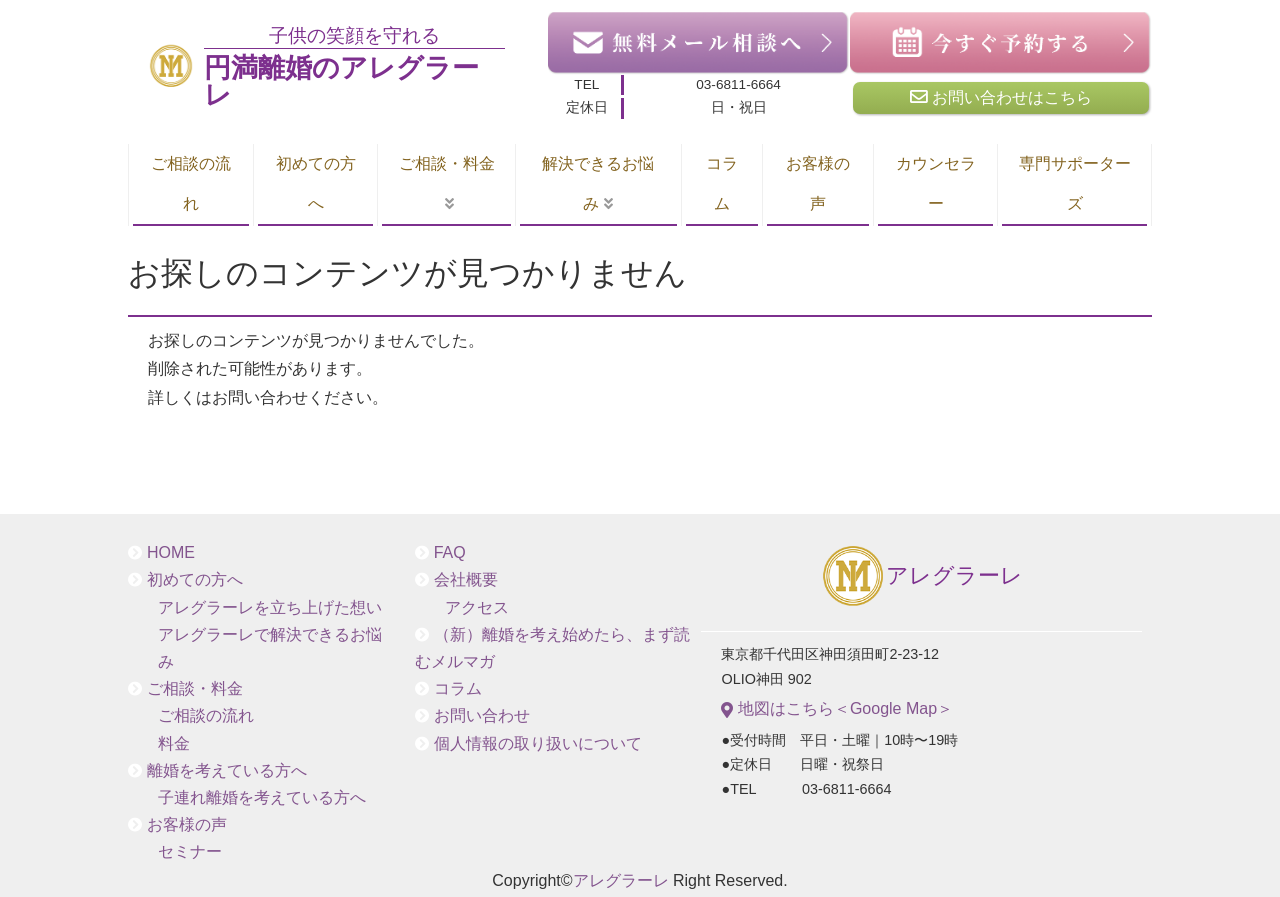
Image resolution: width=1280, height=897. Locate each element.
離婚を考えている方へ (227, 770)
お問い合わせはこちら (1001, 97)
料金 (174, 743)
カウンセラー (936, 183)
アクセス (477, 607)
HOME (171, 552)
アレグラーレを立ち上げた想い (270, 607)
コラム (722, 183)
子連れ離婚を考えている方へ (262, 797)
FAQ (450, 552)
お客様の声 (818, 183)
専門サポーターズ (1075, 183)
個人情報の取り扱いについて (538, 743)
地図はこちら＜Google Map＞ (837, 709)
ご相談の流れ (191, 183)
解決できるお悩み (598, 183)
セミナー (190, 851)
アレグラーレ (921, 577)
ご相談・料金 (447, 163)
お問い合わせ (482, 715)
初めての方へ (316, 183)
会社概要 (466, 579)
